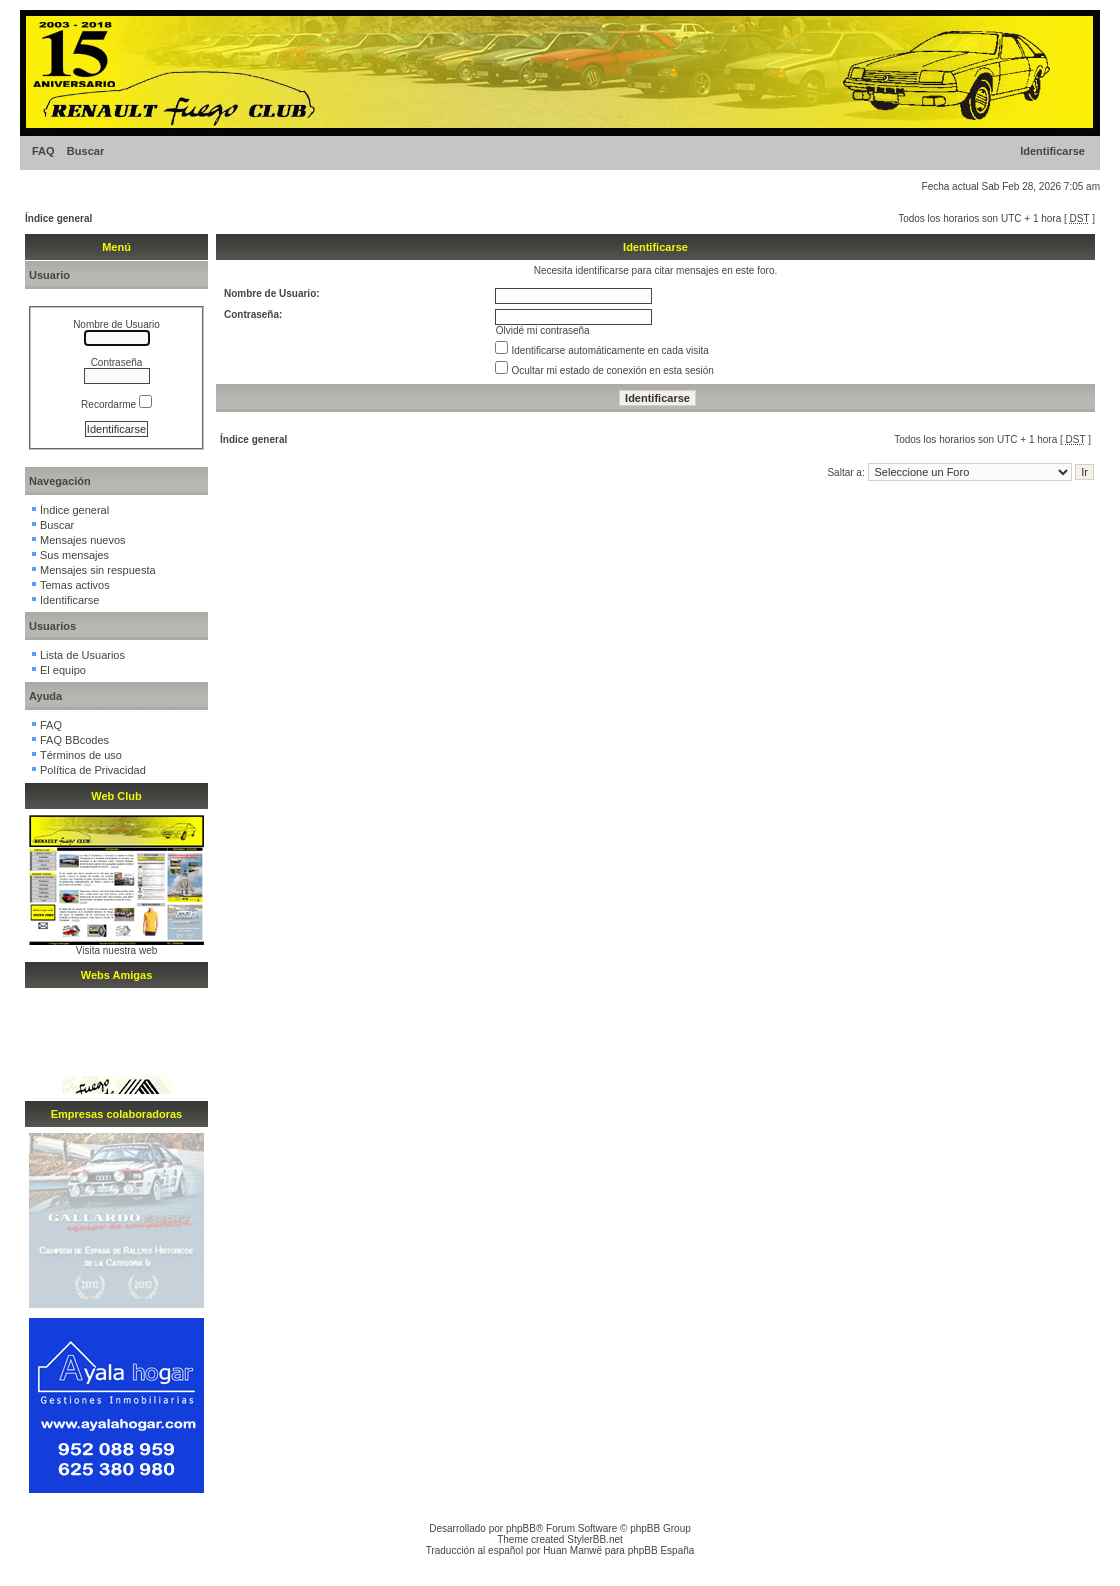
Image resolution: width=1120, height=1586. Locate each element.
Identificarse (1052, 151)
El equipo (63, 670)
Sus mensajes (74, 555)
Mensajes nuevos (83, 540)
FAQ (43, 151)
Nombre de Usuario (116, 324)
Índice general (58, 218)
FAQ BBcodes (74, 740)
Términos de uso (81, 755)
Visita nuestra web (117, 950)
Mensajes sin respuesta (98, 570)
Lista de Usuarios (82, 655)
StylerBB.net (595, 1539)
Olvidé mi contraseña (543, 330)
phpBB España (661, 1550)
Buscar (85, 151)
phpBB (521, 1528)
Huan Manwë (572, 1550)
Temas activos (75, 585)
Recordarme (116, 404)
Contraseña (117, 362)
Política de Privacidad (93, 770)
